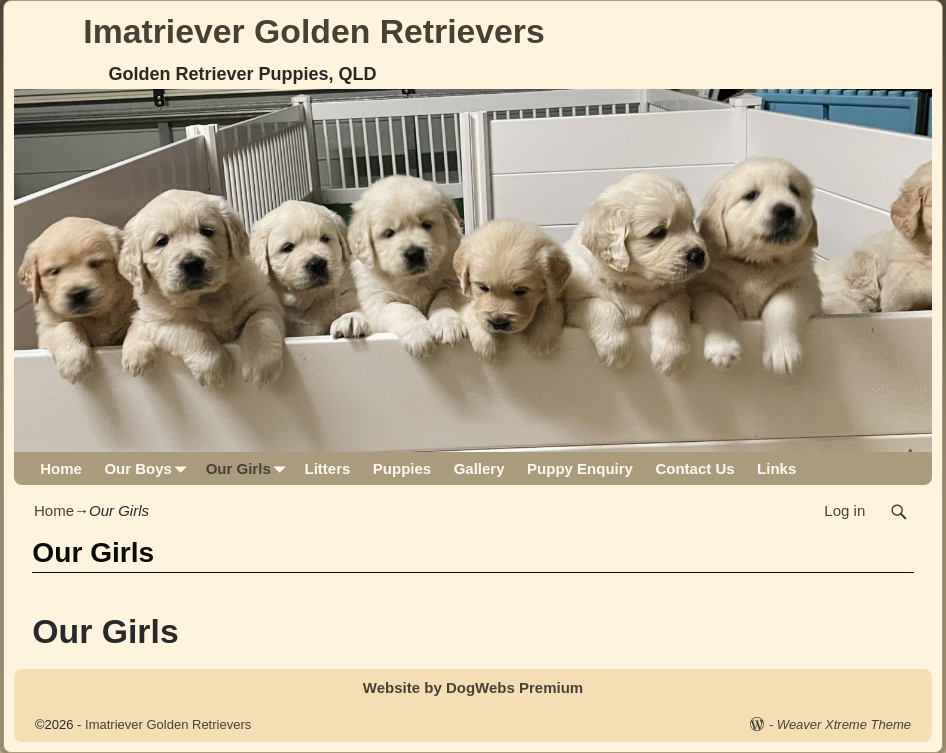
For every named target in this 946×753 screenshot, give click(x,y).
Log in (844, 510)
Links (776, 468)
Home (61, 468)
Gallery (479, 468)
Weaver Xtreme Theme (844, 724)
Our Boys (149, 468)
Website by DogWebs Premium (473, 687)
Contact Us (694, 468)
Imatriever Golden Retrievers (313, 31)
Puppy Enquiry (580, 468)
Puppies (402, 468)
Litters (327, 468)
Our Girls (250, 468)
